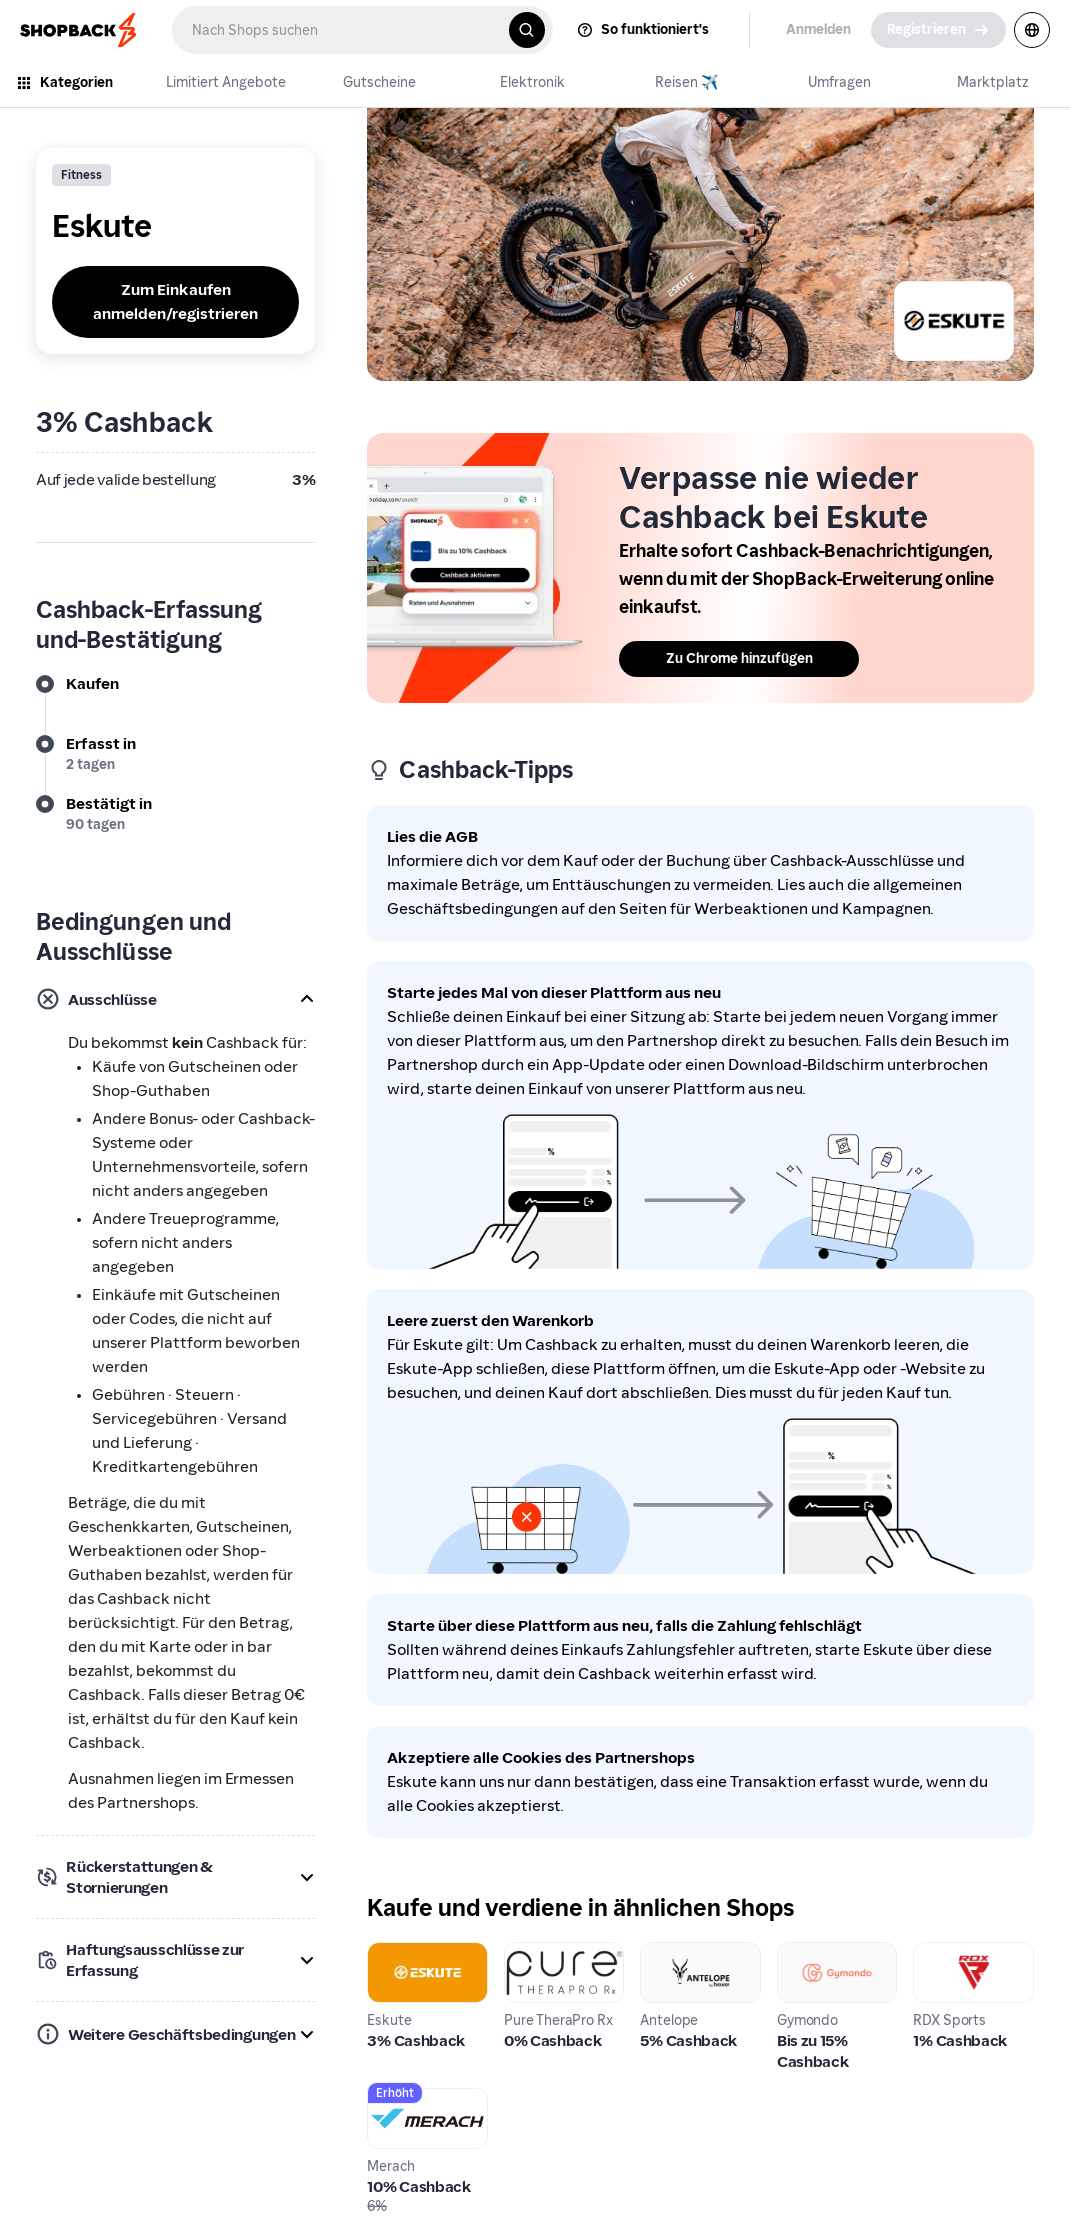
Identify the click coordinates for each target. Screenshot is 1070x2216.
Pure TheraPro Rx (556, 1965)
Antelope (674, 1953)
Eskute (392, 1953)
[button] (175, 999)
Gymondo (812, 1953)
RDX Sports (954, 1953)
